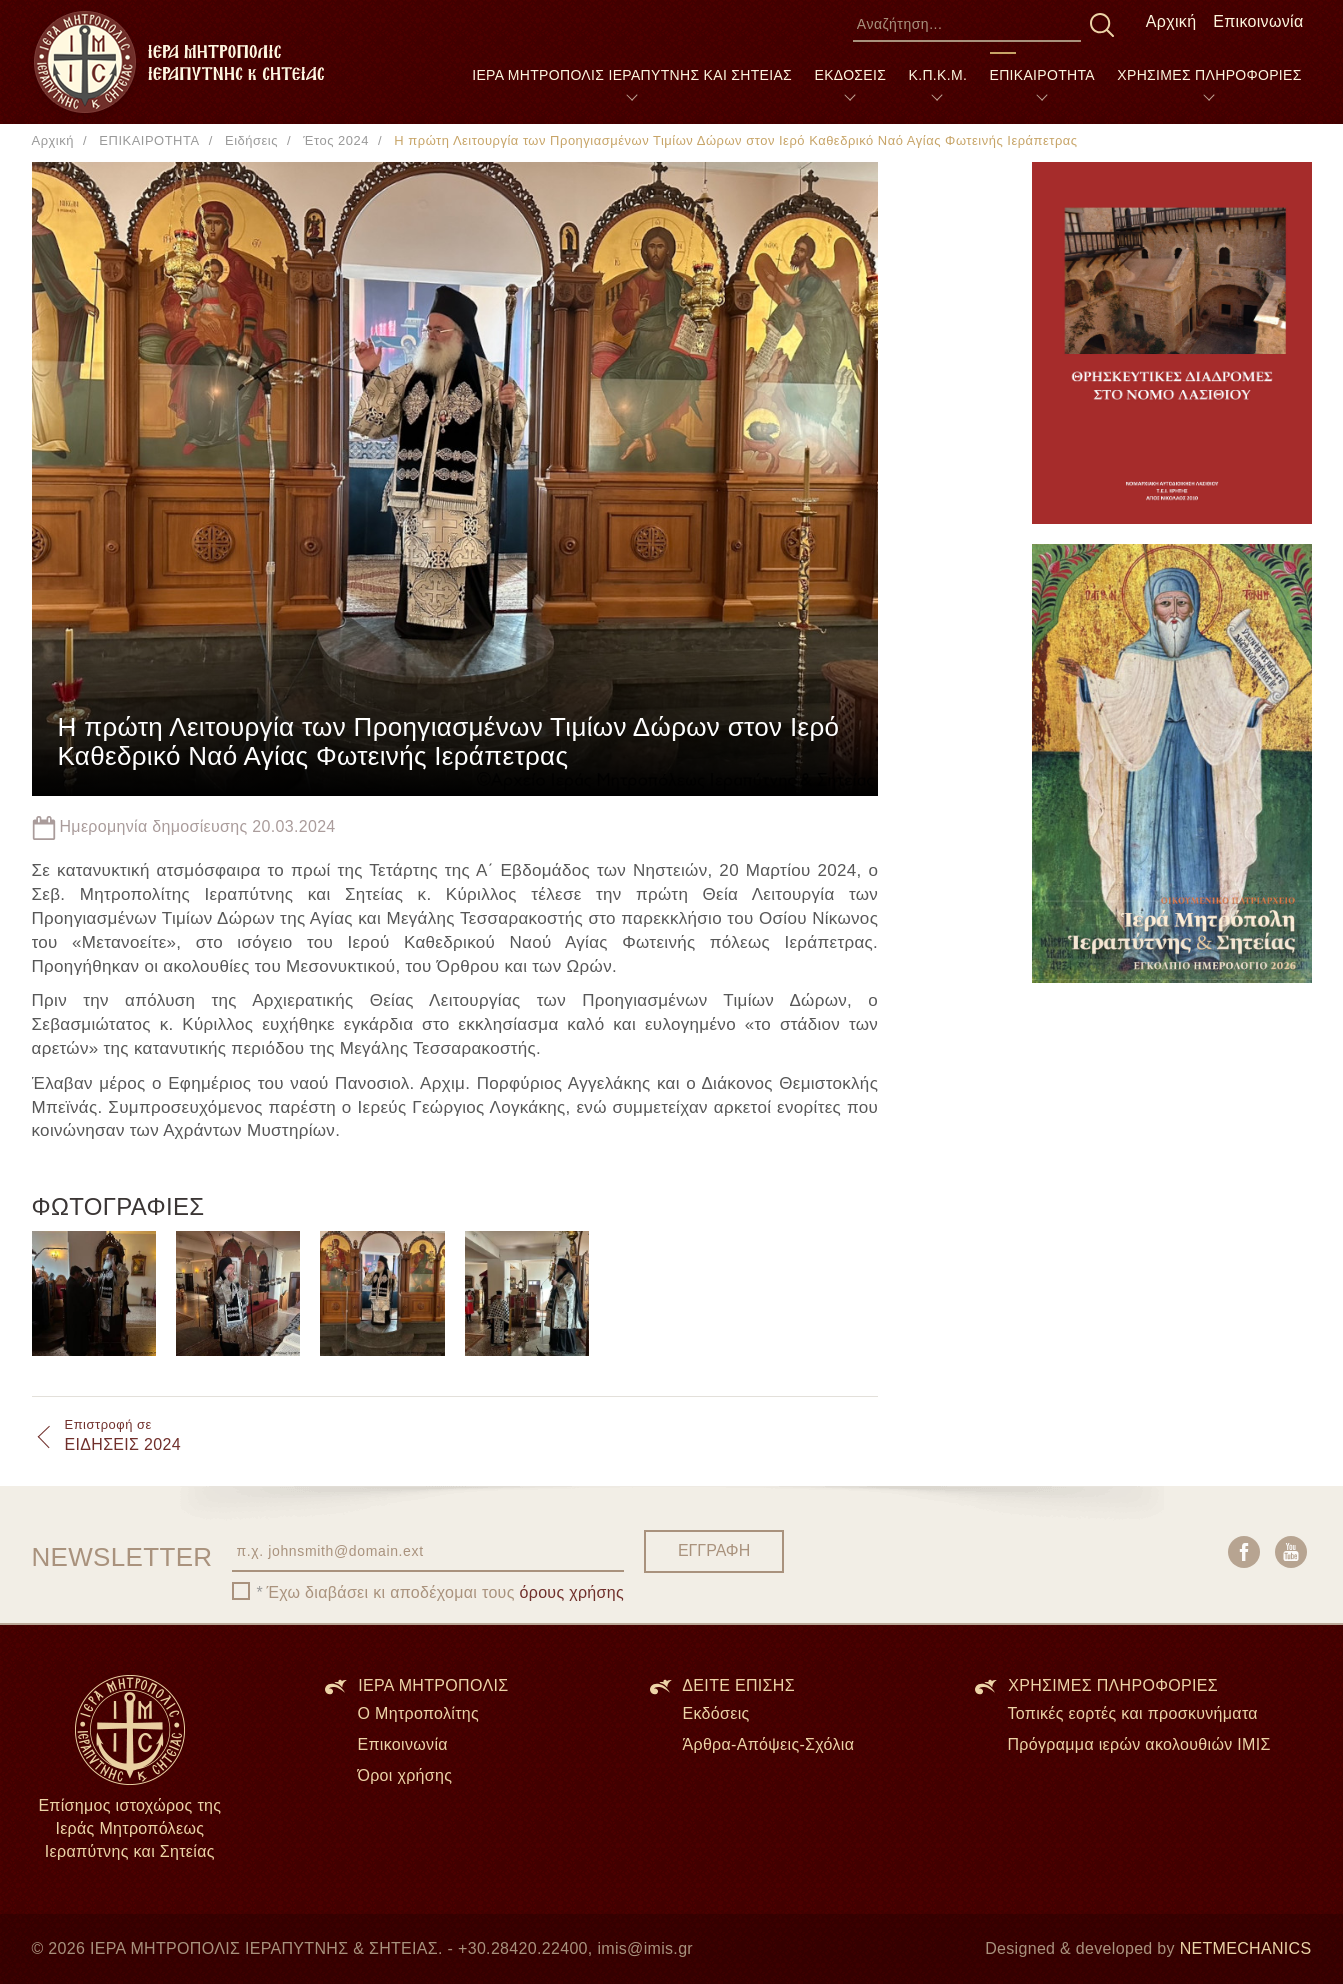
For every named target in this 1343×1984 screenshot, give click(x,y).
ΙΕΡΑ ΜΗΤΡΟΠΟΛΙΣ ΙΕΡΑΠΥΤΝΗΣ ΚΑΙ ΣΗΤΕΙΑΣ (632, 75)
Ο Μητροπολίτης (418, 1713)
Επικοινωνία (1258, 21)
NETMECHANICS (1246, 1948)
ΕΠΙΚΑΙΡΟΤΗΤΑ (1042, 75)
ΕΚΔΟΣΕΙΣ (850, 75)
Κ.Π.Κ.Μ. (938, 75)
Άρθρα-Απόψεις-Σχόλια (768, 1744)
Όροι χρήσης (404, 1775)
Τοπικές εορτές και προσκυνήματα (1132, 1713)
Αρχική (1171, 21)
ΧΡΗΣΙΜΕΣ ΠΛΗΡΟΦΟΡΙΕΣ (1209, 75)
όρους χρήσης (572, 1592)
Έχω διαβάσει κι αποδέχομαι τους (445, 1592)
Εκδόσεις (715, 1713)
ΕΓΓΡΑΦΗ (714, 1550)
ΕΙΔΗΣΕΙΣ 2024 (123, 1435)
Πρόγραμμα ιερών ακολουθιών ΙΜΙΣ (1138, 1744)
